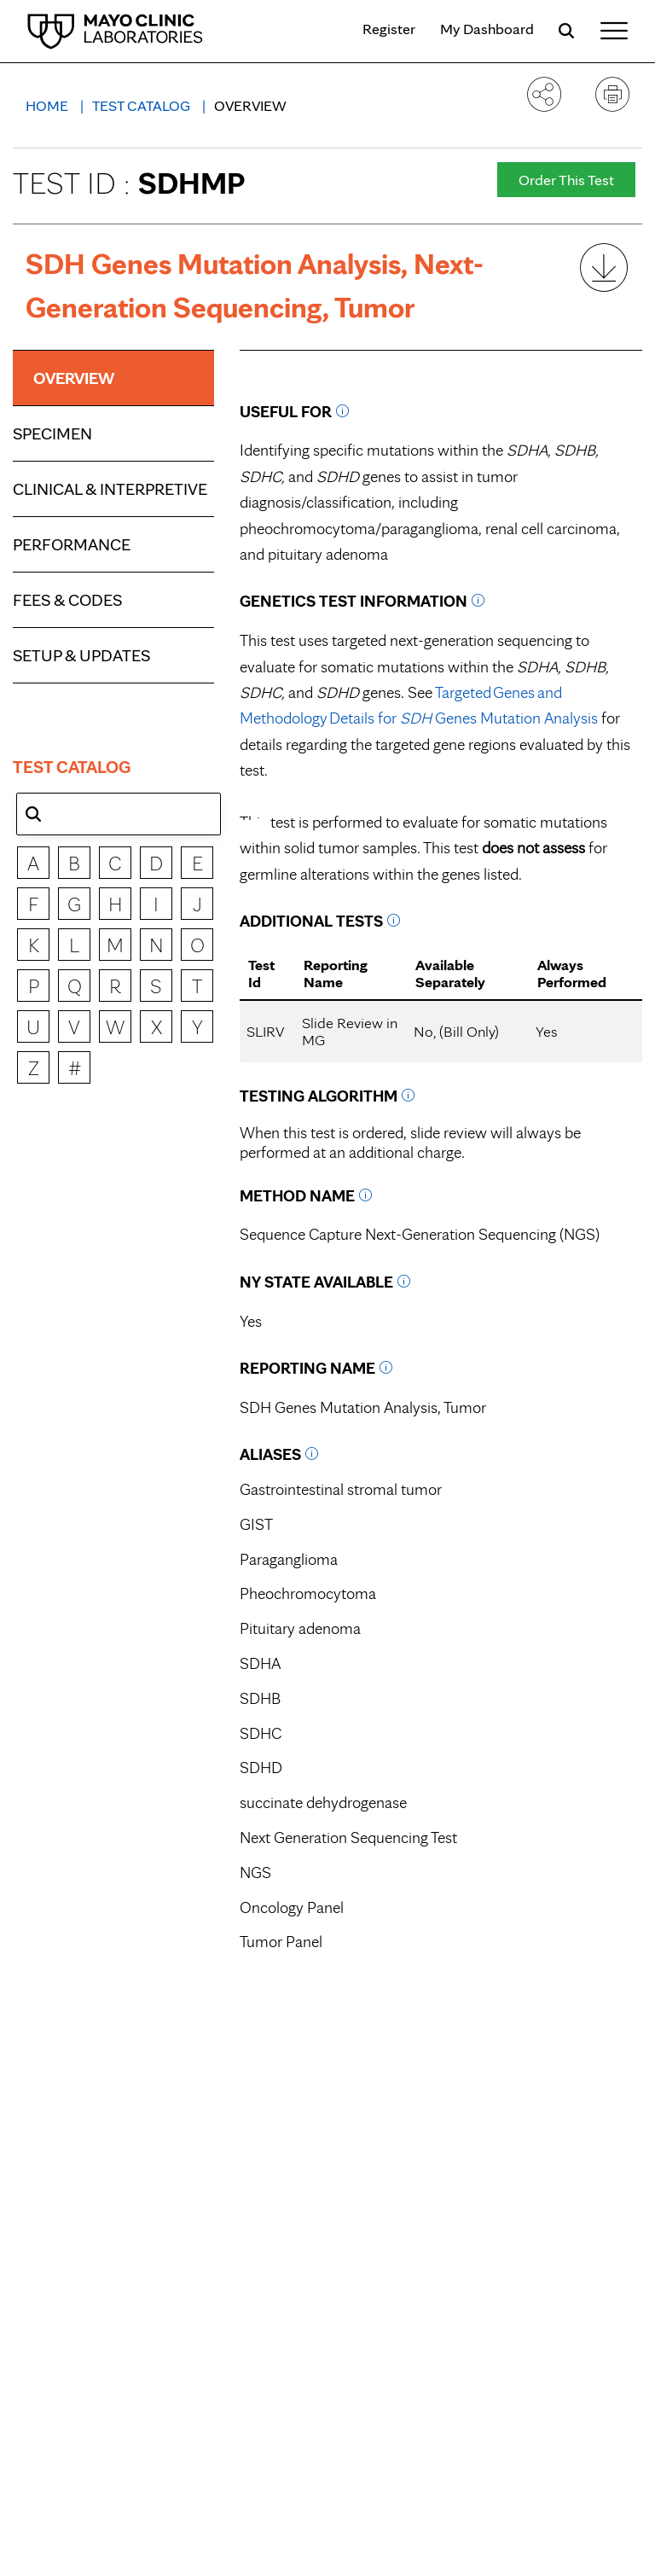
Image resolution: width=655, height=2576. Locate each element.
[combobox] (118, 814)
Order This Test (566, 180)
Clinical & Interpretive (110, 489)
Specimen (52, 433)
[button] (33, 814)
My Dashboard (487, 29)
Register (388, 29)
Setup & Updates (81, 655)
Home (49, 105)
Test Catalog (143, 105)
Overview (250, 105)
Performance (71, 544)
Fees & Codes (67, 600)
